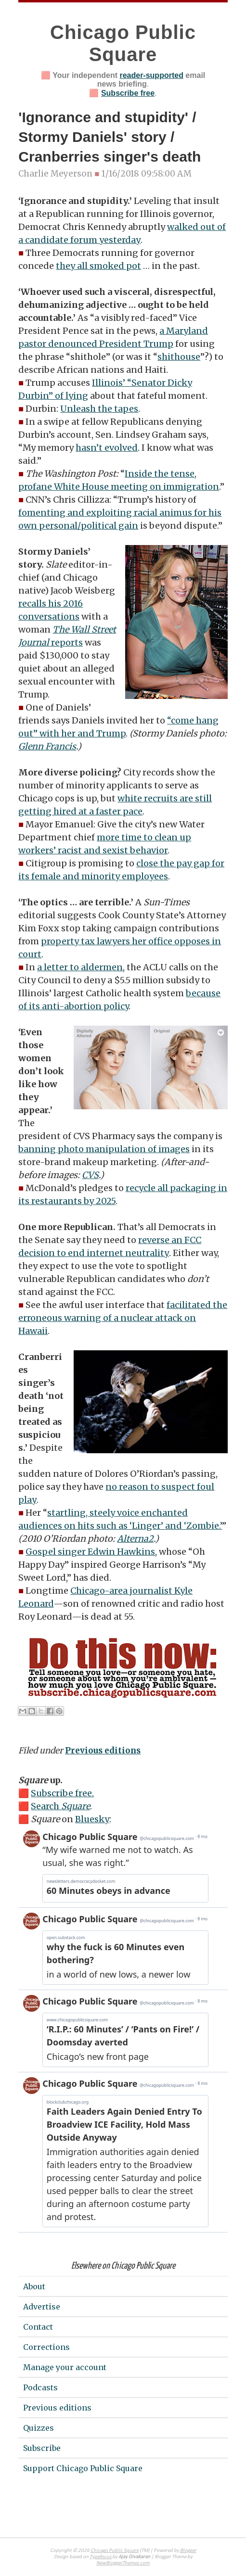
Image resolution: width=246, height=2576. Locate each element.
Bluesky (92, 1819)
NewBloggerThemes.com (123, 2563)
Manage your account (64, 2367)
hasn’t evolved (107, 447)
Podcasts (40, 2387)
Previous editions (103, 1750)
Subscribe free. (62, 1793)
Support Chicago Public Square (82, 2468)
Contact (38, 2327)
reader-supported (151, 75)
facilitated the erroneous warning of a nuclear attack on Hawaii (122, 1317)
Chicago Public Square (115, 2550)
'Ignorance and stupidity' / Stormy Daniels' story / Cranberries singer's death (109, 137)
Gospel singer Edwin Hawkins (90, 1551)
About (34, 2286)
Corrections (46, 2347)
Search (60, 1806)
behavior (149, 850)
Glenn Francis (47, 746)
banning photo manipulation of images (104, 1149)
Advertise (41, 2306)
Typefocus (101, 2557)
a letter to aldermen (80, 967)
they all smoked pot (98, 265)
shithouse (178, 356)
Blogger (188, 2550)
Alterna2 (135, 1538)
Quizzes (38, 2428)
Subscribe (42, 2448)
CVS (90, 1174)
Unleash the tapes (99, 408)
